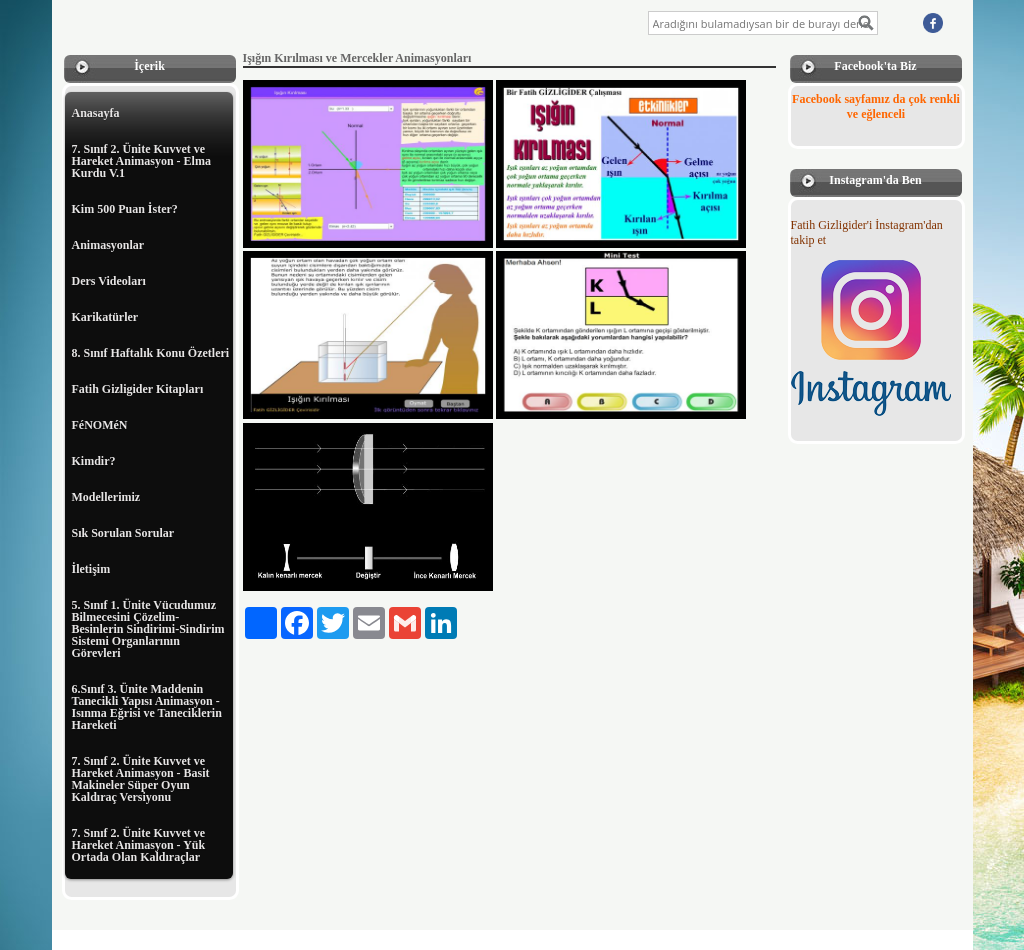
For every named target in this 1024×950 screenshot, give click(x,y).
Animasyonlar (108, 245)
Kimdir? (94, 461)
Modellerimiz (106, 497)
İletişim (91, 569)
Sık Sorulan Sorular (123, 533)
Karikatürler (105, 317)
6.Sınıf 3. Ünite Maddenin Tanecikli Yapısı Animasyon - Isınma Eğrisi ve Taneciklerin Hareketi (147, 707)
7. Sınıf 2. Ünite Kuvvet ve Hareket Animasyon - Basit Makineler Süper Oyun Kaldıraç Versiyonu (141, 779)
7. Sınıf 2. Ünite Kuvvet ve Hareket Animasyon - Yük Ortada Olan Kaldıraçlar (139, 845)
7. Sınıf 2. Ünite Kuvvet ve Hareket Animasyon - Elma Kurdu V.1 (141, 161)
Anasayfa (96, 113)
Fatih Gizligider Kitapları (138, 389)
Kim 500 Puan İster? (125, 209)
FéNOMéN (100, 425)
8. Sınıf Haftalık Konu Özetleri (151, 353)
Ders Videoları (109, 281)
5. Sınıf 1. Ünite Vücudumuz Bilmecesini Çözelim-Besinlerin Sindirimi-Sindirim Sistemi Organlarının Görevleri (148, 629)
